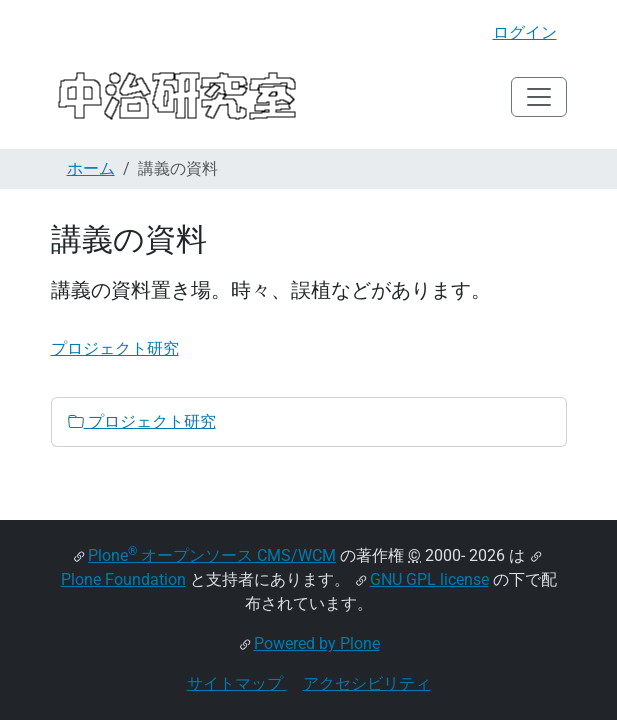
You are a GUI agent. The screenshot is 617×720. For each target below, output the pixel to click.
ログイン (525, 32)
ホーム (91, 168)
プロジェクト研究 (115, 348)
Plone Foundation (123, 579)
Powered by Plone (317, 643)
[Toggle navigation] (539, 97)
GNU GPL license (429, 579)
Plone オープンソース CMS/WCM (212, 555)
